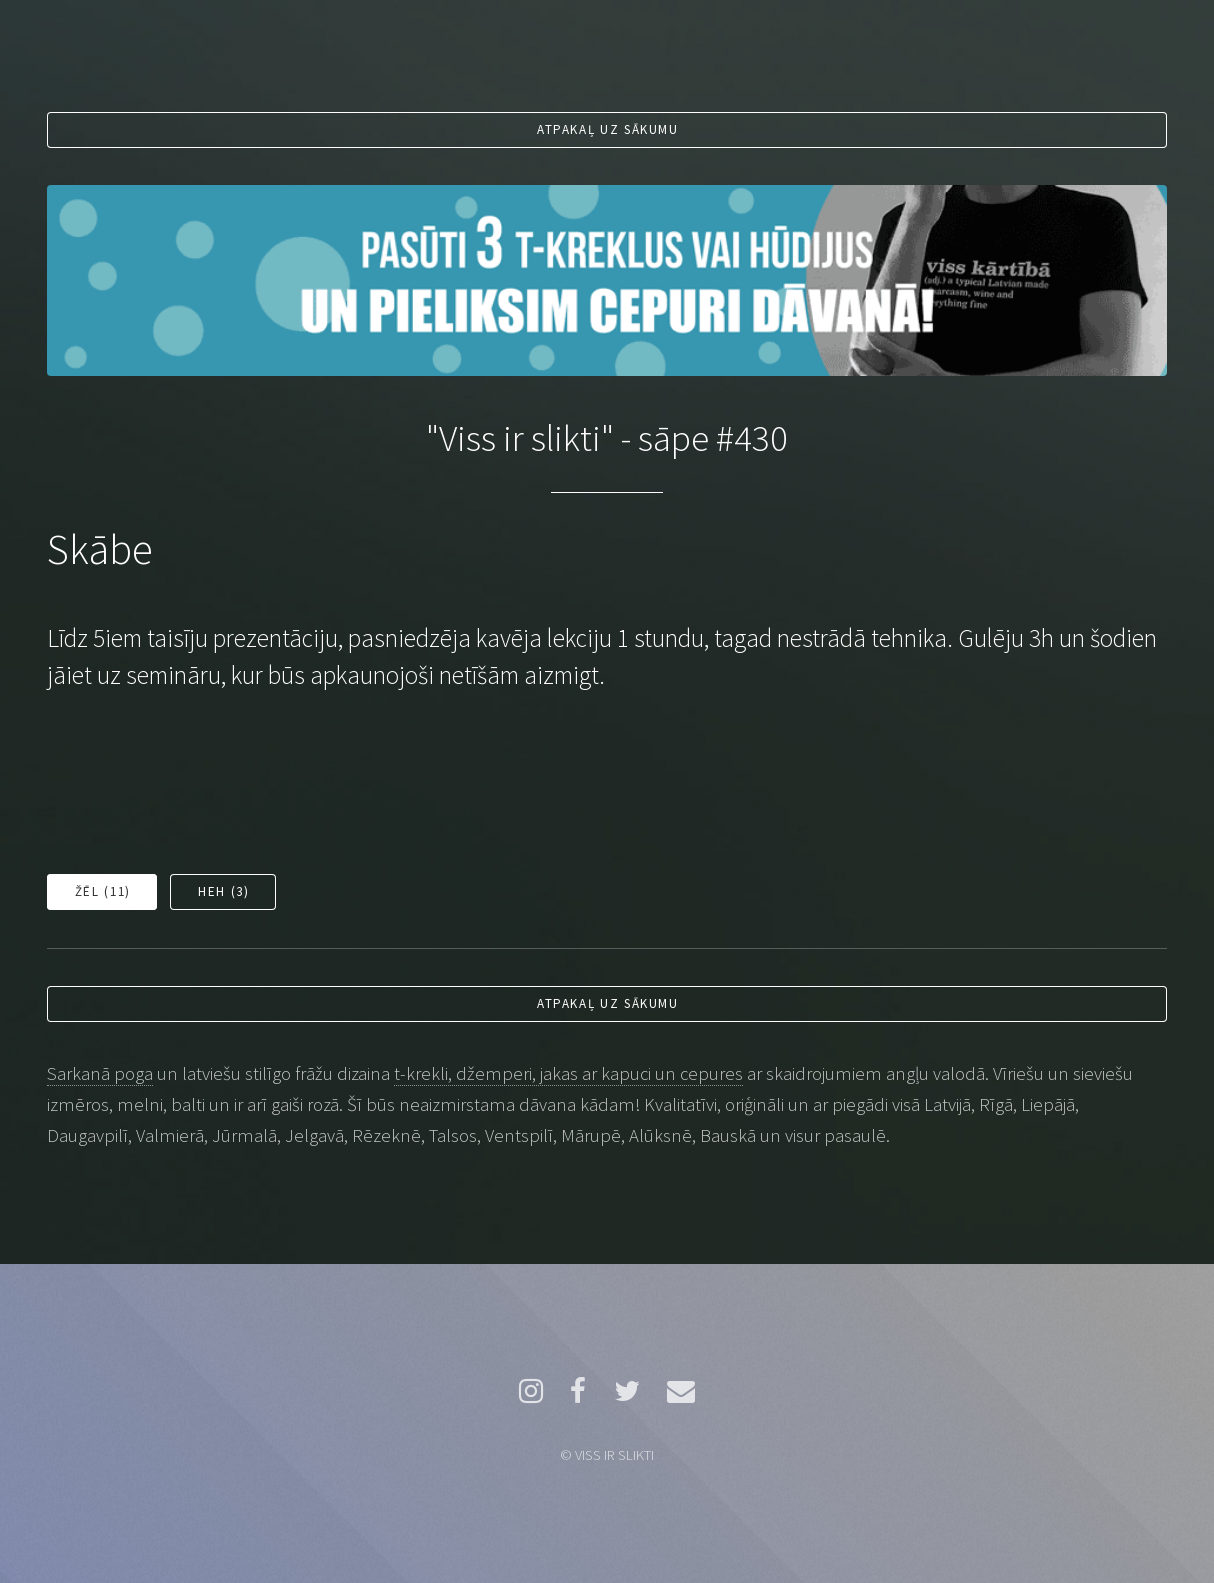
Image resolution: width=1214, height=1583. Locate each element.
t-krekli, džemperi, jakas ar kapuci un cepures (568, 1073)
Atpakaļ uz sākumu (608, 129)
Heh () (223, 891)
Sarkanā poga (100, 1073)
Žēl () (103, 891)
